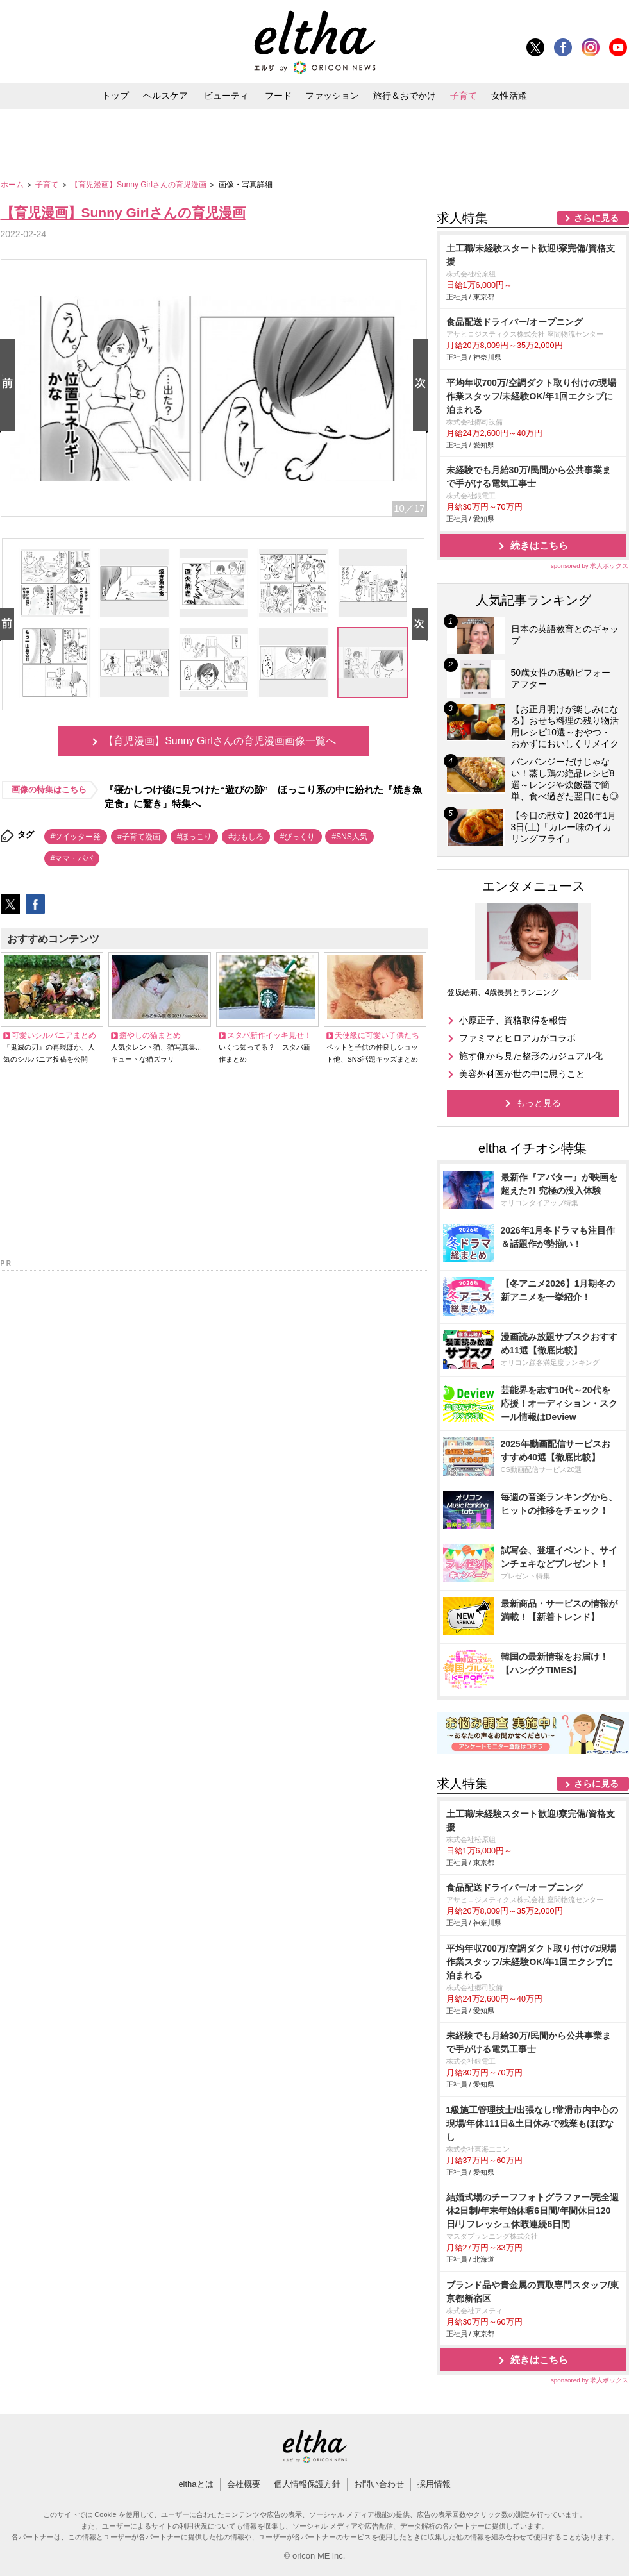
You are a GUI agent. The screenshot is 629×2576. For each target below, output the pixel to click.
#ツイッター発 (76, 836)
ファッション (332, 95)
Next (423, 386)
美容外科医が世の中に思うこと (522, 1074)
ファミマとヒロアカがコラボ (517, 1038)
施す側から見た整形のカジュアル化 (531, 1056)
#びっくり (297, 836)
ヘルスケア (165, 95)
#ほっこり (194, 836)
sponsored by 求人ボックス (590, 565)
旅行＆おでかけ (404, 95)
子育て (463, 95)
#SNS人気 (349, 836)
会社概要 (243, 2484)
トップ (115, 95)
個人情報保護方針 (307, 2484)
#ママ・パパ (72, 858)
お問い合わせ (379, 2484)
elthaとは (195, 2484)
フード (278, 95)
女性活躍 (509, 95)
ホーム (13, 184)
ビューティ (226, 95)
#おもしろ (246, 836)
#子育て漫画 (138, 836)
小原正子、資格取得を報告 (513, 1020)
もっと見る (538, 1103)
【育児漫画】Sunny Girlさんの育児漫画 (139, 184)
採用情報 (434, 2484)
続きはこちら (539, 545)
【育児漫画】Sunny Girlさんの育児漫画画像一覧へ (219, 740)
